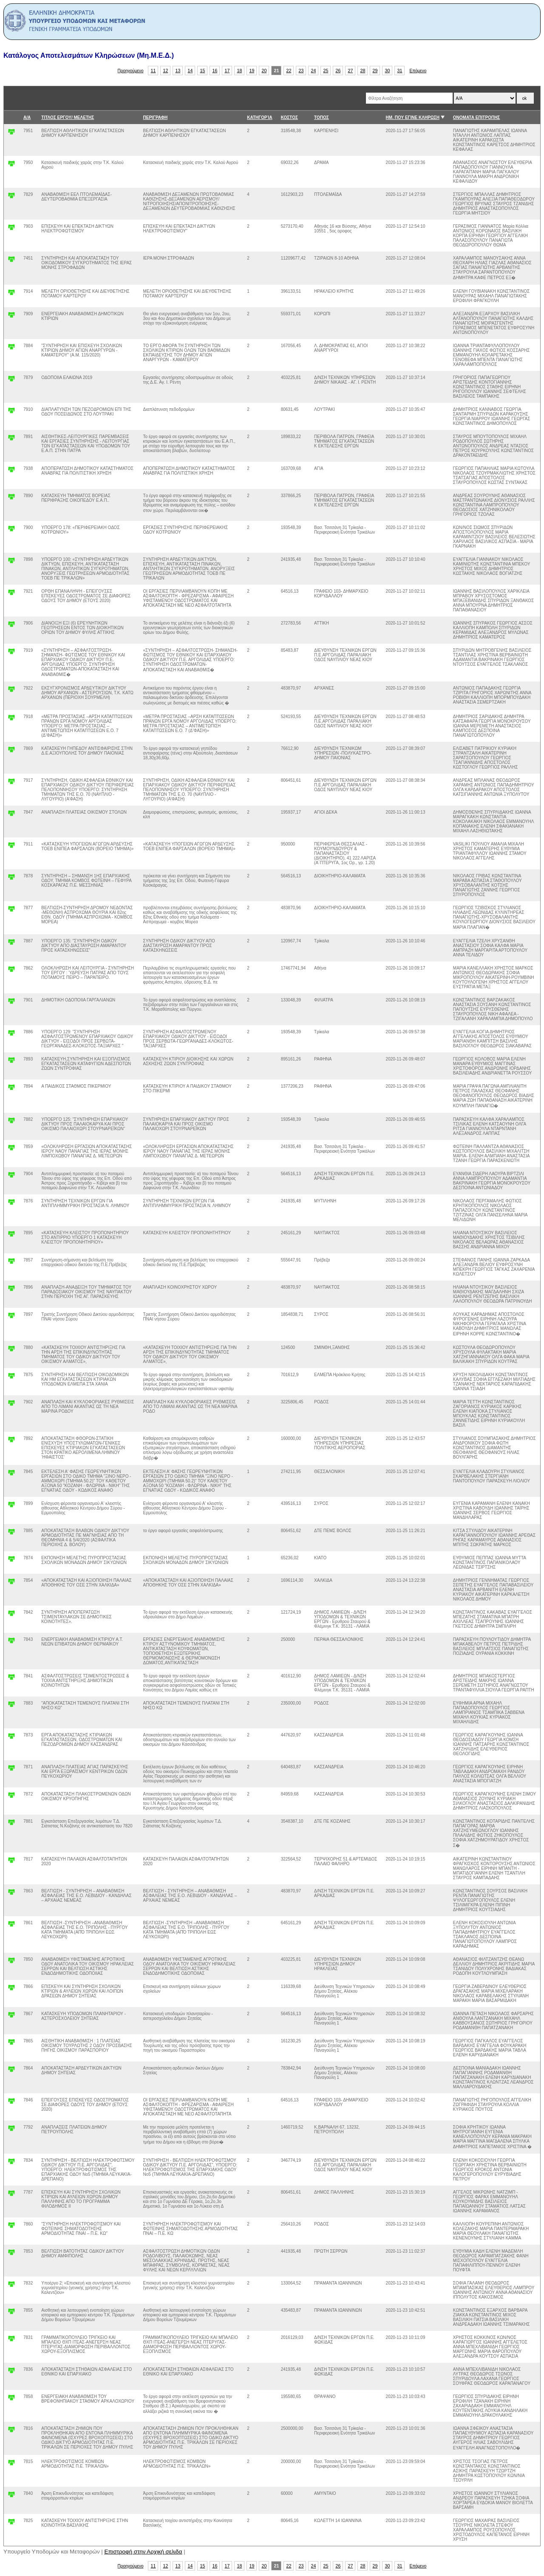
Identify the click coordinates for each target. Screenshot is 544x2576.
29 (375, 70)
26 (338, 70)
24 (313, 70)
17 (227, 70)
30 (387, 70)
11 (153, 70)
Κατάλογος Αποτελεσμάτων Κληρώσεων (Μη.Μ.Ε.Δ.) (88, 55)
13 (178, 70)
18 (239, 70)
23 (301, 70)
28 (363, 70)
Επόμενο (417, 70)
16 (215, 70)
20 (264, 70)
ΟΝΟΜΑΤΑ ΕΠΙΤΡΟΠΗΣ (476, 117)
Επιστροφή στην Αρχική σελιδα (143, 2551)
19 (252, 70)
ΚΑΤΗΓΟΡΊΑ (259, 117)
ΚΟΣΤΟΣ (289, 117)
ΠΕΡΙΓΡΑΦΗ (155, 117)
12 (165, 70)
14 (190, 70)
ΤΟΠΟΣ (321, 117)
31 (399, 70)
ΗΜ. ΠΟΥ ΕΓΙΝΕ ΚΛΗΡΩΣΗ (412, 117)
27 (350, 70)
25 (326, 70)
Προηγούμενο (131, 70)
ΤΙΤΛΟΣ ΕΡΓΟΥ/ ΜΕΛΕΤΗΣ (67, 117)
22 (289, 70)
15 (202, 70)
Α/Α (27, 117)
